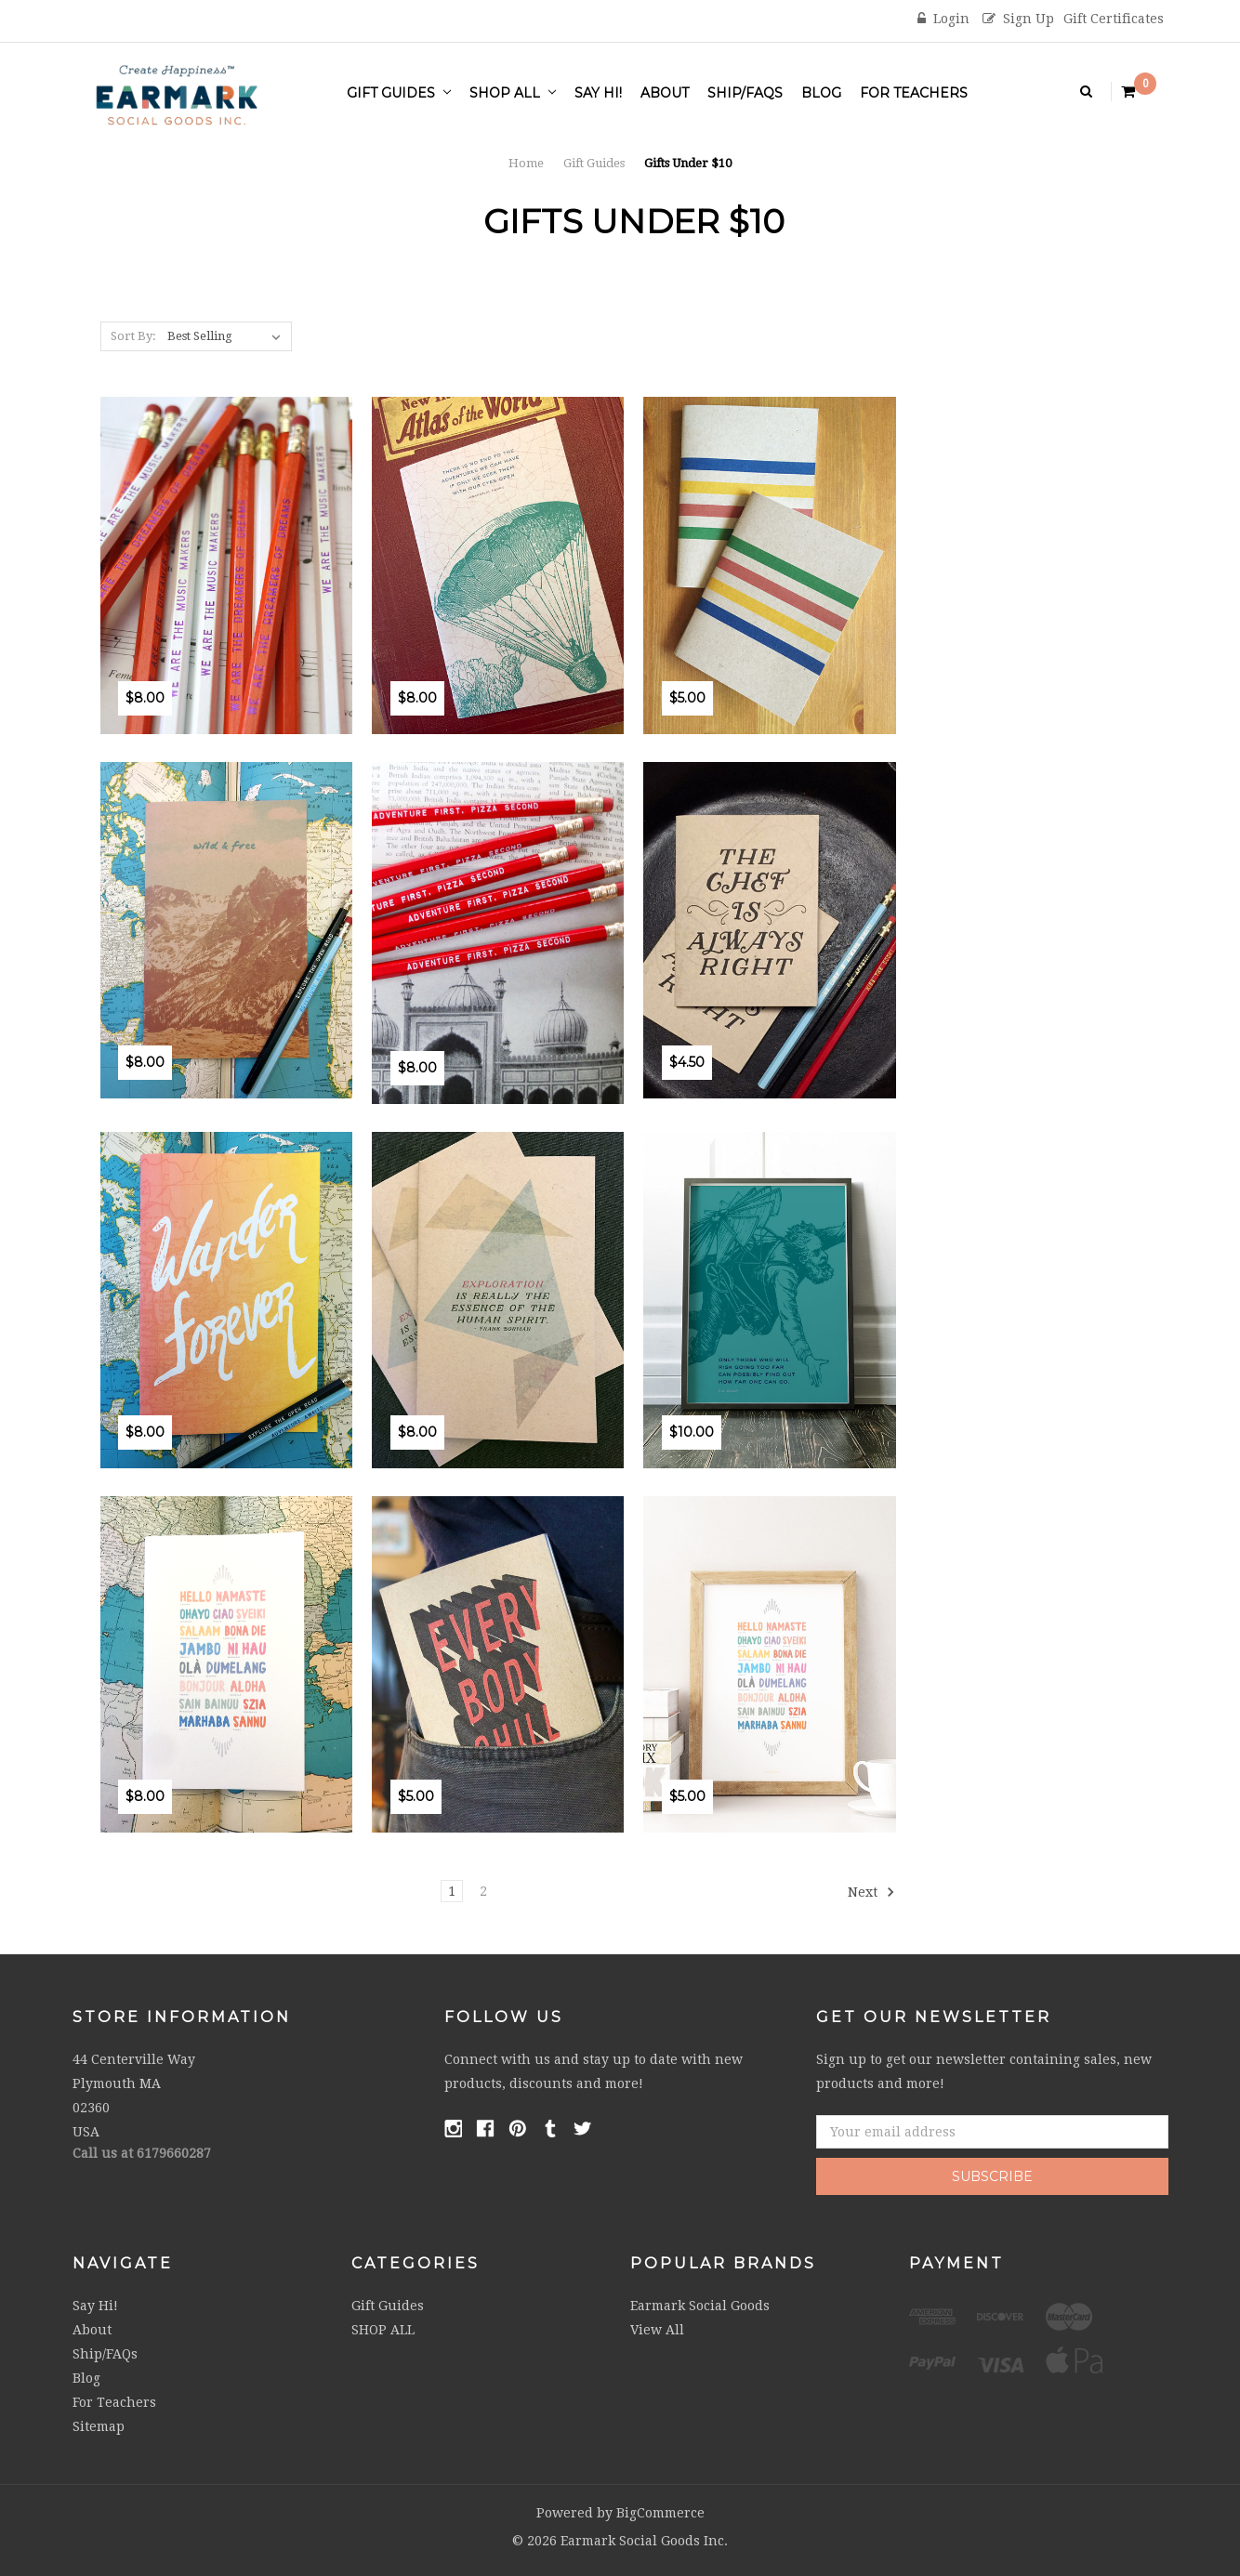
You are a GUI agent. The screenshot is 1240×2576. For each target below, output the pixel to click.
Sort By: (133, 336)
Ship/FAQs (745, 93)
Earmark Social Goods (700, 2305)
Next (871, 1892)
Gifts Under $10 (688, 163)
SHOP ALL (512, 93)
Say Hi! (598, 93)
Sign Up (1018, 18)
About (664, 93)
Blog (821, 93)
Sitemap (99, 2426)
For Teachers (914, 93)
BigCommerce (660, 2512)
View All (657, 2329)
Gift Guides (399, 93)
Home (526, 163)
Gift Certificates (1113, 18)
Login (943, 18)
